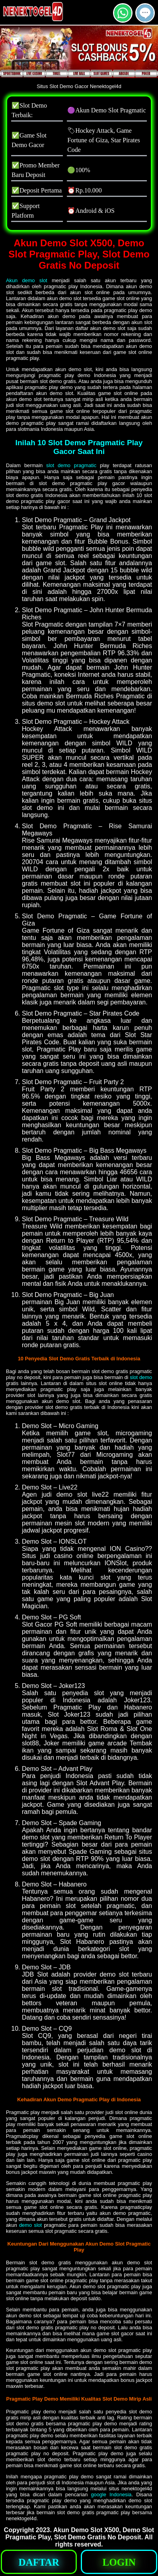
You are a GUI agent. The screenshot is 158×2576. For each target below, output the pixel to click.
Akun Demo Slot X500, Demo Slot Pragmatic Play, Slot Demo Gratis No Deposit (80, 2534)
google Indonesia (111, 2494)
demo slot (30, 2225)
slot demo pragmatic (71, 465)
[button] (145, 13)
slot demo (141, 1377)
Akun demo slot (26, 280)
